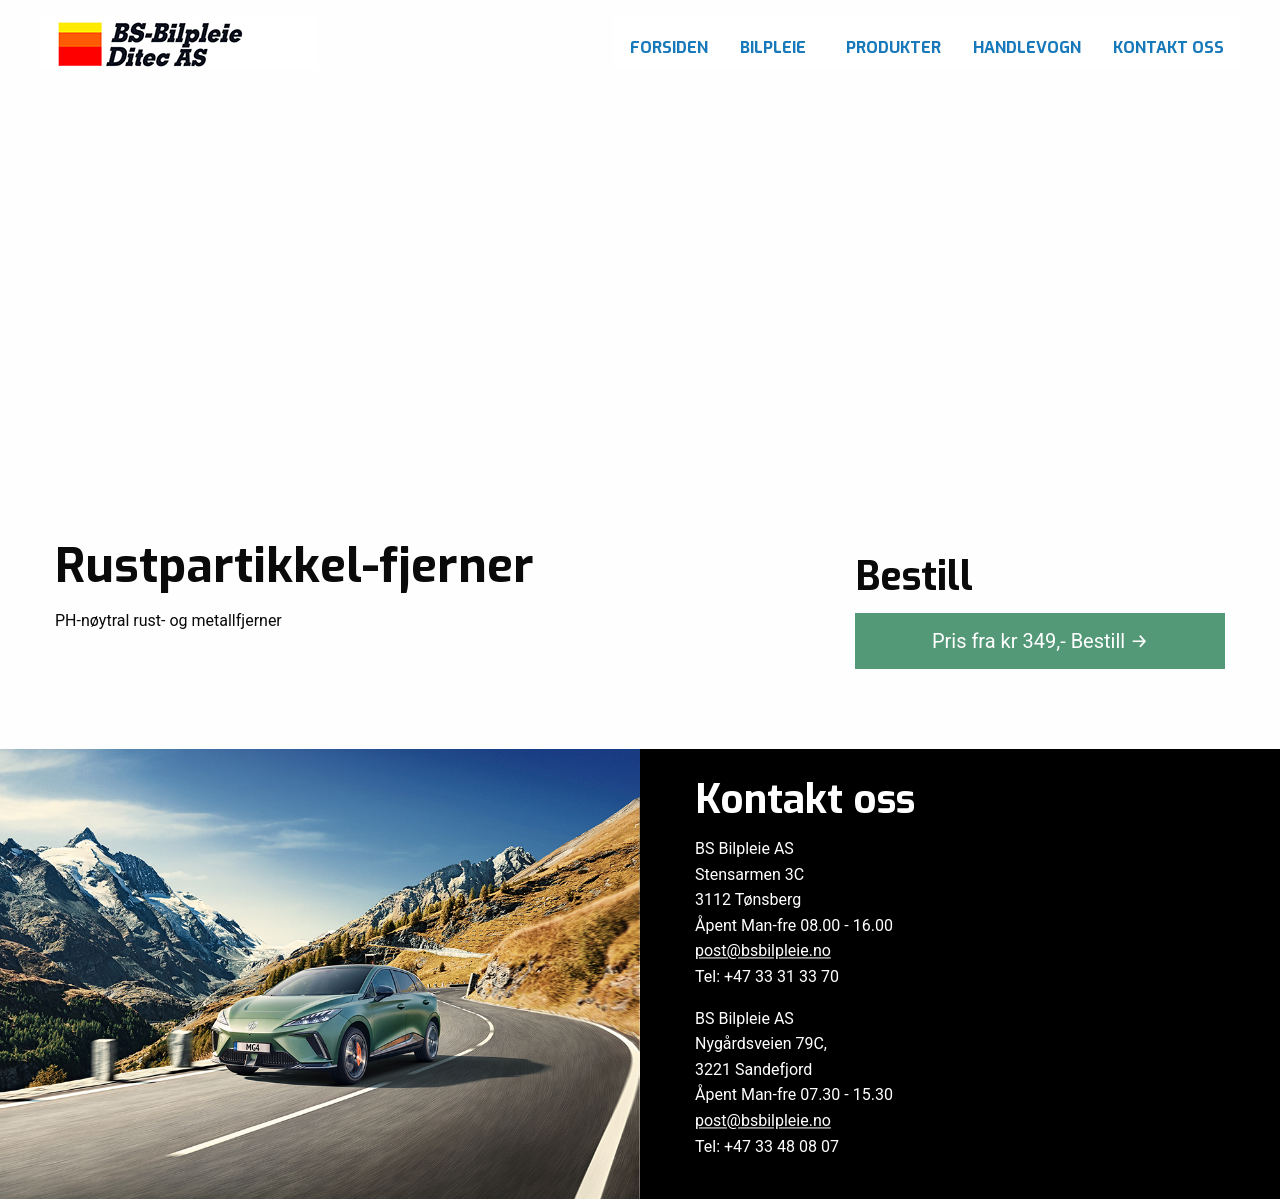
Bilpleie (773, 47)
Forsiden (669, 47)
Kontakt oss (1168, 47)
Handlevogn (1027, 47)
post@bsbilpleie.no (763, 951)
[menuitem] (669, 42)
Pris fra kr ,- (1040, 641)
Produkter (893, 47)
